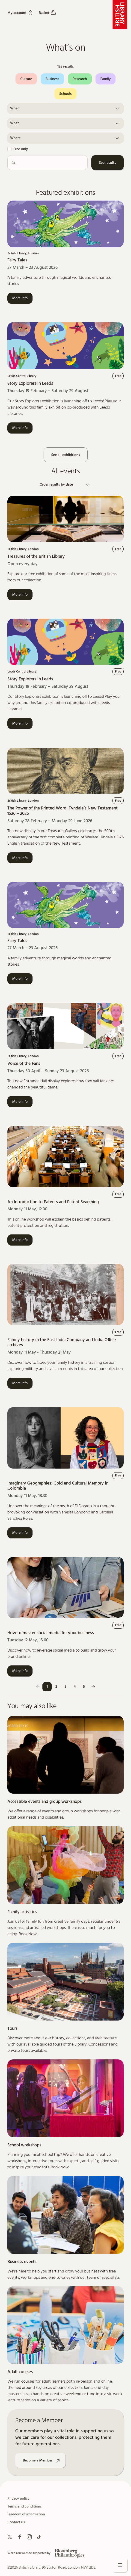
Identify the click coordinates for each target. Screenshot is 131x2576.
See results (107, 163)
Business (52, 79)
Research (80, 79)
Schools (65, 94)
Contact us (16, 2522)
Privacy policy (18, 2499)
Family (105, 79)
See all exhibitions (65, 455)
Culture (26, 79)
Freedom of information (26, 2514)
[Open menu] (119, 2564)
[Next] (93, 1686)
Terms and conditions (24, 2506)
